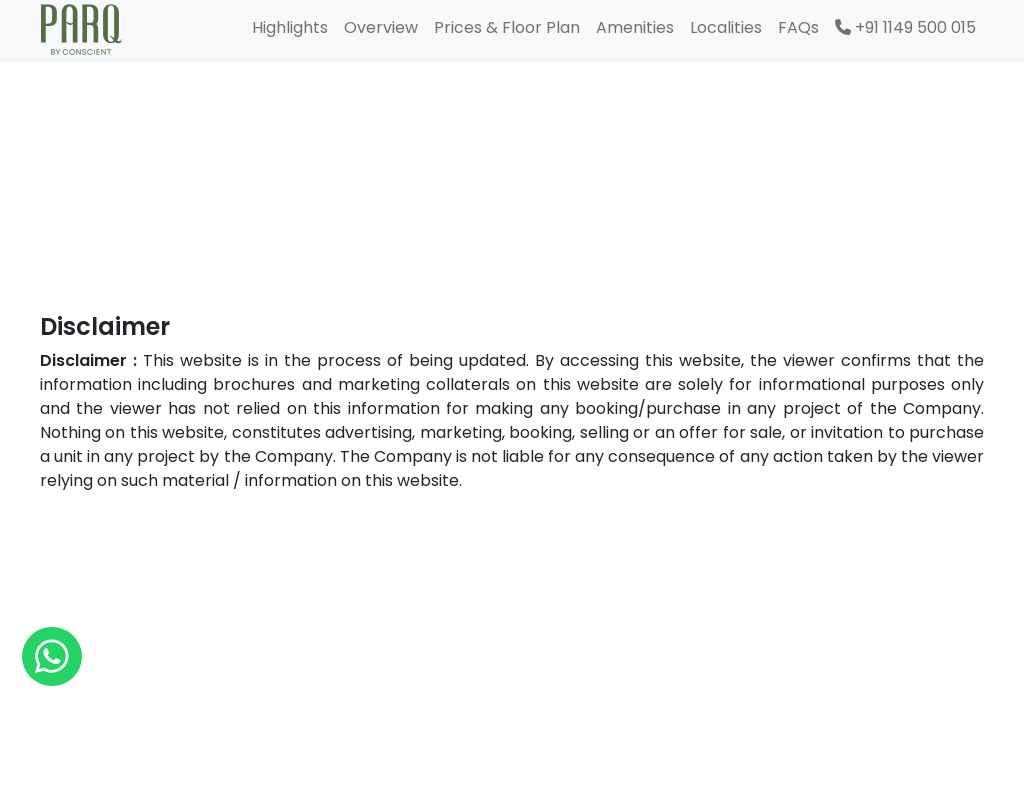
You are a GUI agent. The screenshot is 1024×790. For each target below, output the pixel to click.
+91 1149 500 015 (905, 27)
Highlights (290, 27)
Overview (381, 27)
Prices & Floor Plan (507, 27)
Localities (726, 27)
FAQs (798, 27)
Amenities (635, 27)
